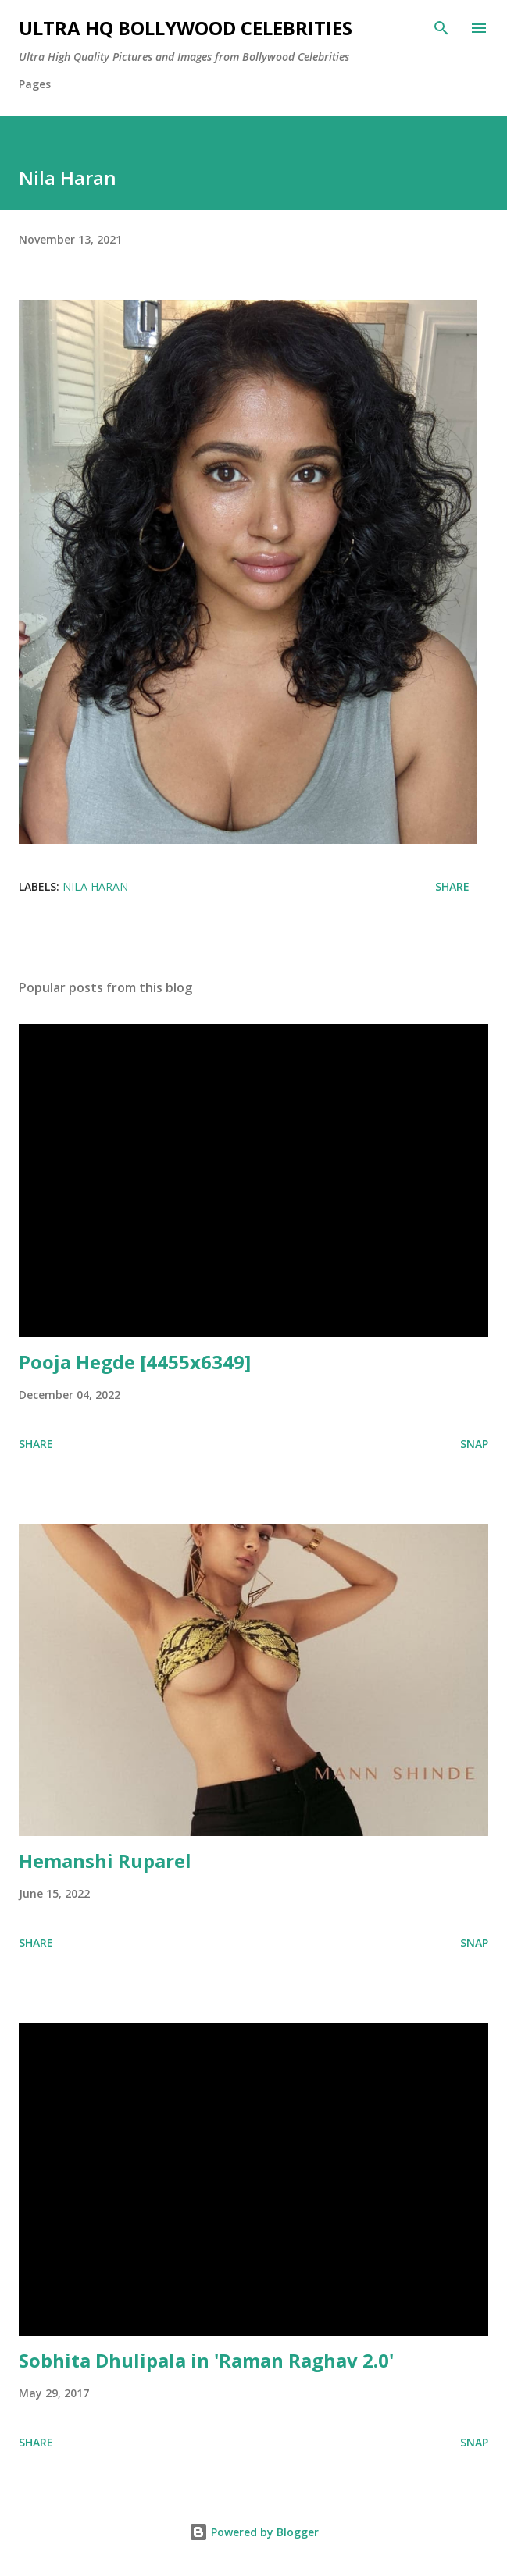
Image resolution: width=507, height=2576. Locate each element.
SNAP (474, 1443)
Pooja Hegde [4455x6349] (135, 1362)
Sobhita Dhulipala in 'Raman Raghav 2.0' (206, 2360)
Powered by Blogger (254, 2531)
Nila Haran (95, 886)
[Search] (441, 28)
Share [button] (452, 886)
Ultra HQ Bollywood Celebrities (185, 28)
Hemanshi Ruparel (105, 1860)
